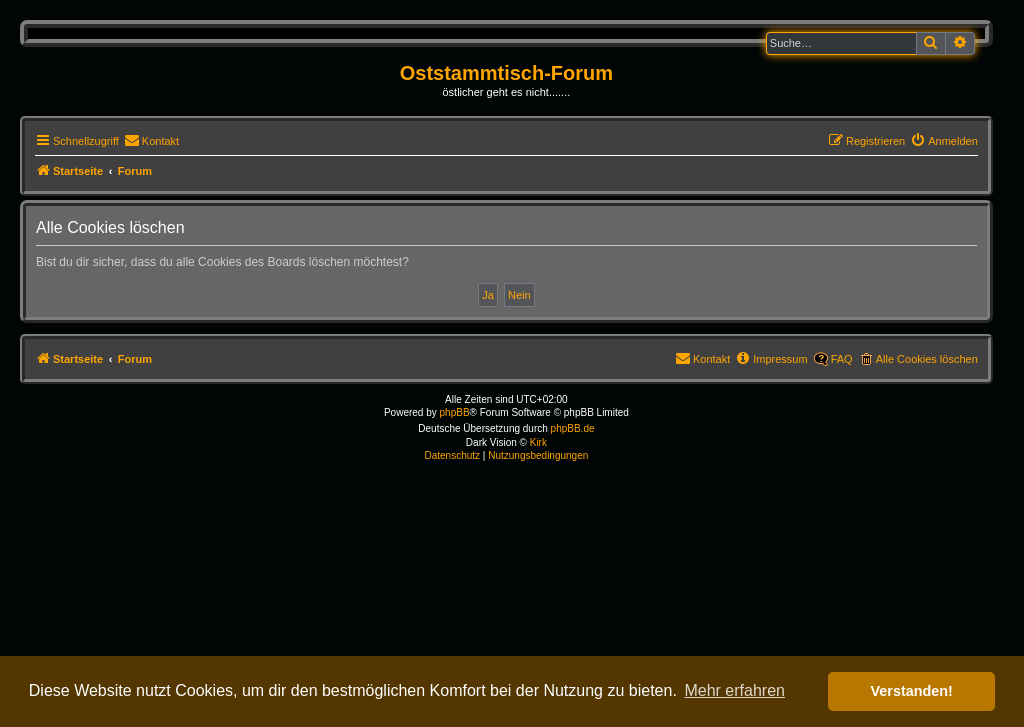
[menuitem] (151, 141)
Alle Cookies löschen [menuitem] (927, 359)
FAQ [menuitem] (842, 359)
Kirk (538, 442)
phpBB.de (573, 428)
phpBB (455, 412)
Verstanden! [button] (912, 691)
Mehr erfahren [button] (734, 690)
